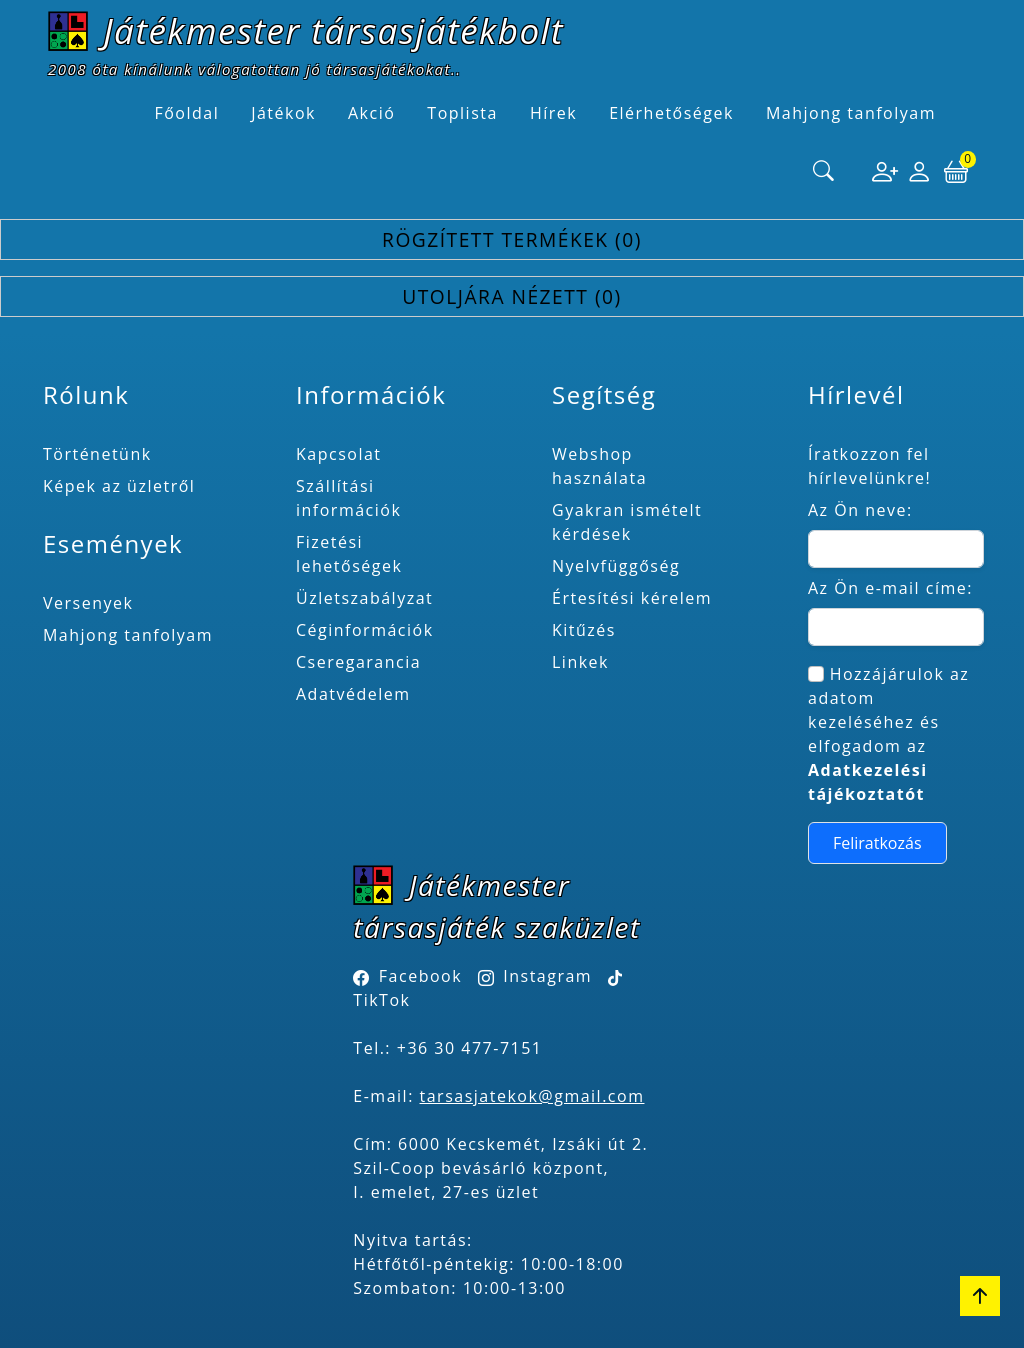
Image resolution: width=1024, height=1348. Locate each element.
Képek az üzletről (119, 486)
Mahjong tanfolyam (128, 635)
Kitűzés (584, 630)
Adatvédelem (353, 694)
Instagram (547, 976)
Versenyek (88, 603)
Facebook (420, 976)
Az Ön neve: (860, 510)
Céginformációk (365, 630)
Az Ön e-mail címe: (890, 588)
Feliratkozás (877, 843)
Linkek (580, 662)
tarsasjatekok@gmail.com (532, 1096)
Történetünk (97, 454)
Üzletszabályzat (364, 598)
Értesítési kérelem (632, 598)
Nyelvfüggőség (616, 566)
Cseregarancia (358, 662)
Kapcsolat (339, 454)
